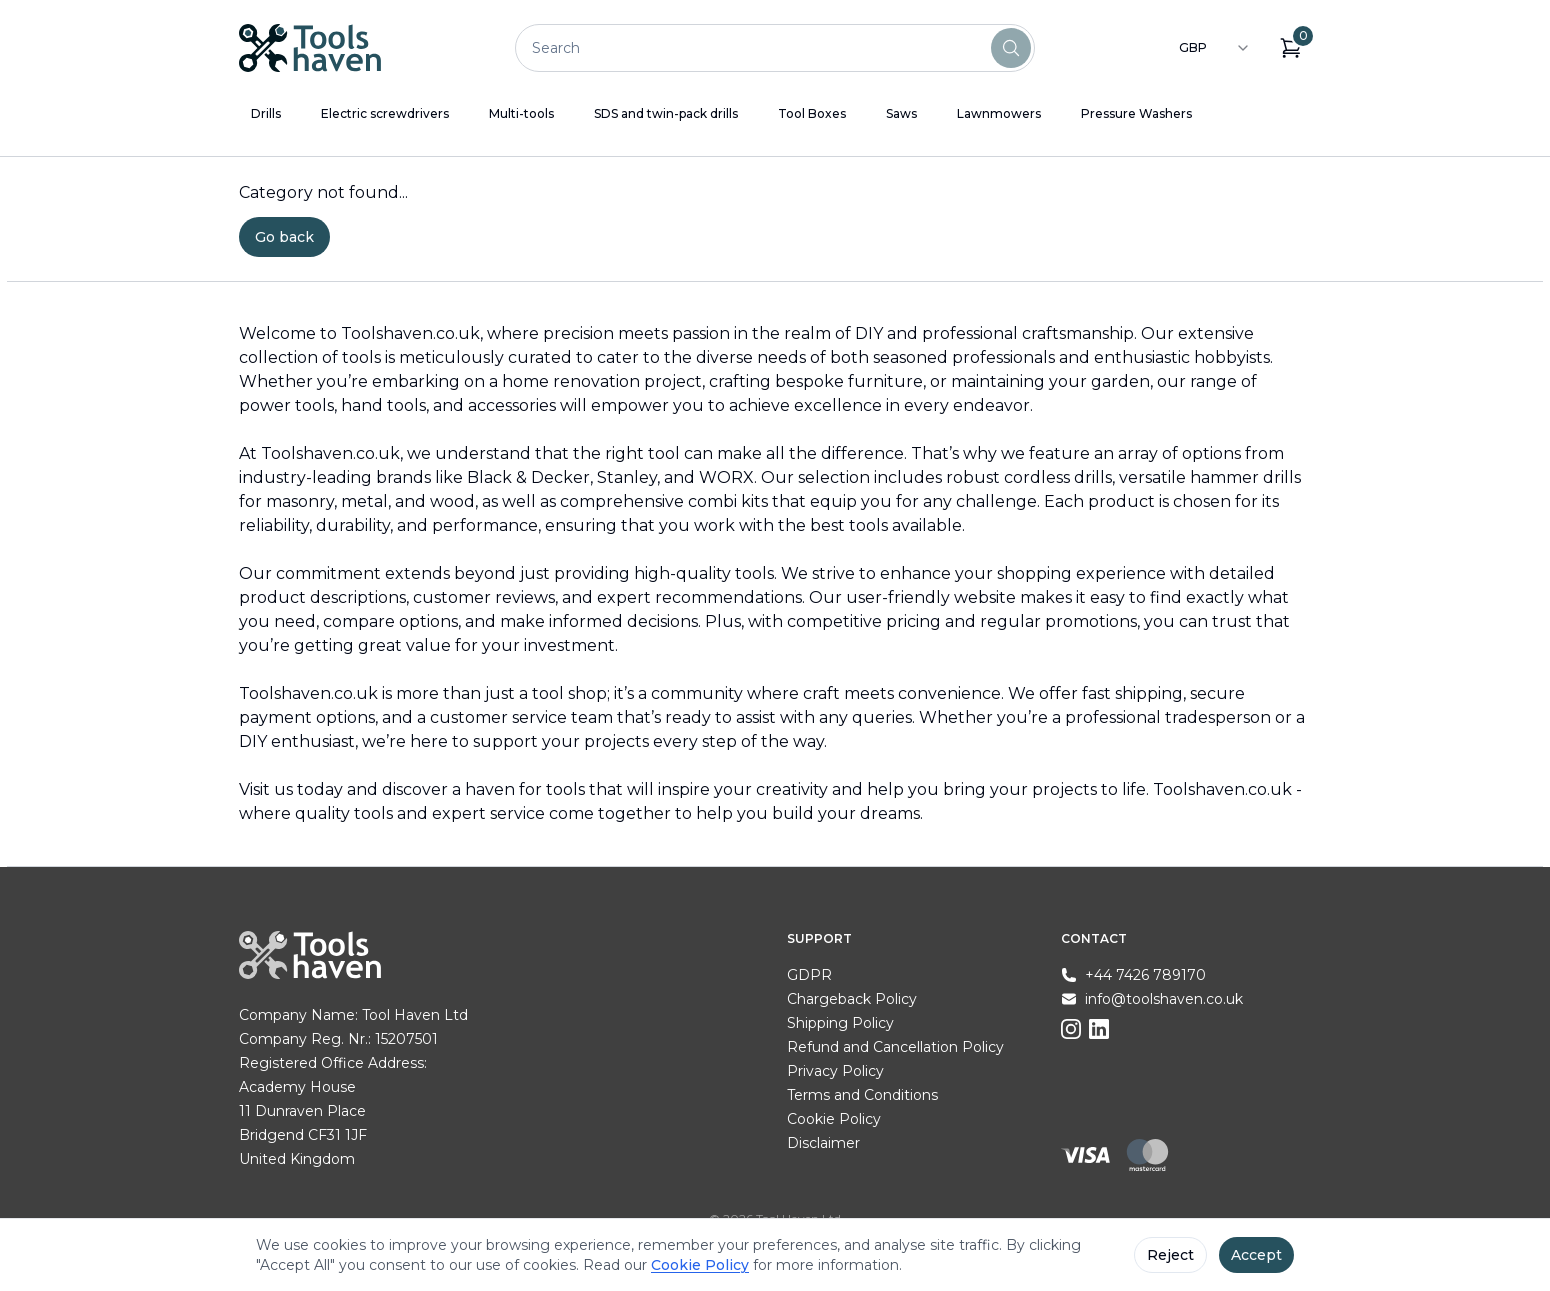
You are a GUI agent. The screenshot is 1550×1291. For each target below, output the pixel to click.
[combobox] (1215, 48)
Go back (284, 237)
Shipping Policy (840, 1023)
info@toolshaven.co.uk (1164, 999)
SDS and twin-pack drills (666, 113)
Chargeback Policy (852, 999)
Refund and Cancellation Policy (895, 1047)
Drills (266, 113)
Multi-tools (521, 113)
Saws (901, 113)
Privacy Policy (835, 1071)
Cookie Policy (834, 1119)
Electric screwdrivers (385, 113)
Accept (1256, 1255)
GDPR (809, 975)
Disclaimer (823, 1143)
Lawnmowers (999, 113)
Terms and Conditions (862, 1095)
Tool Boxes (812, 113)
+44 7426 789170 (1145, 975)
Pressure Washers (1136, 113)
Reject (1170, 1255)
